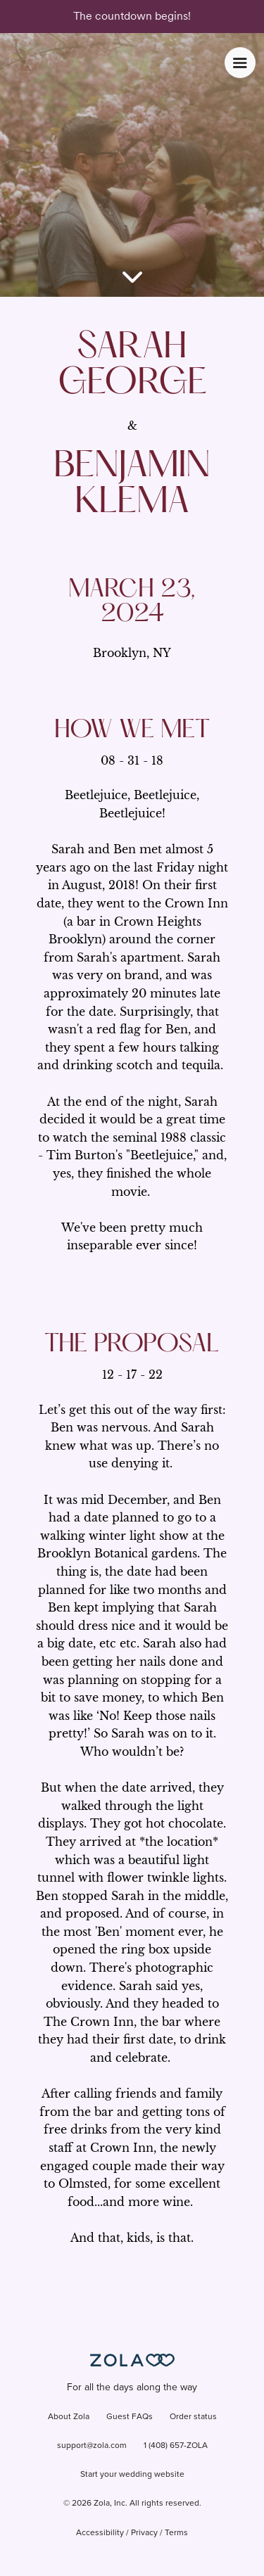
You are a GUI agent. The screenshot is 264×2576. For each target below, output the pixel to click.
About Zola (68, 2417)
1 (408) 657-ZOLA (176, 2446)
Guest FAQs (129, 2417)
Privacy (144, 2533)
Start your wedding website (132, 2474)
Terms (176, 2533)
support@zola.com (92, 2446)
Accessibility (100, 2533)
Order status (193, 2417)
